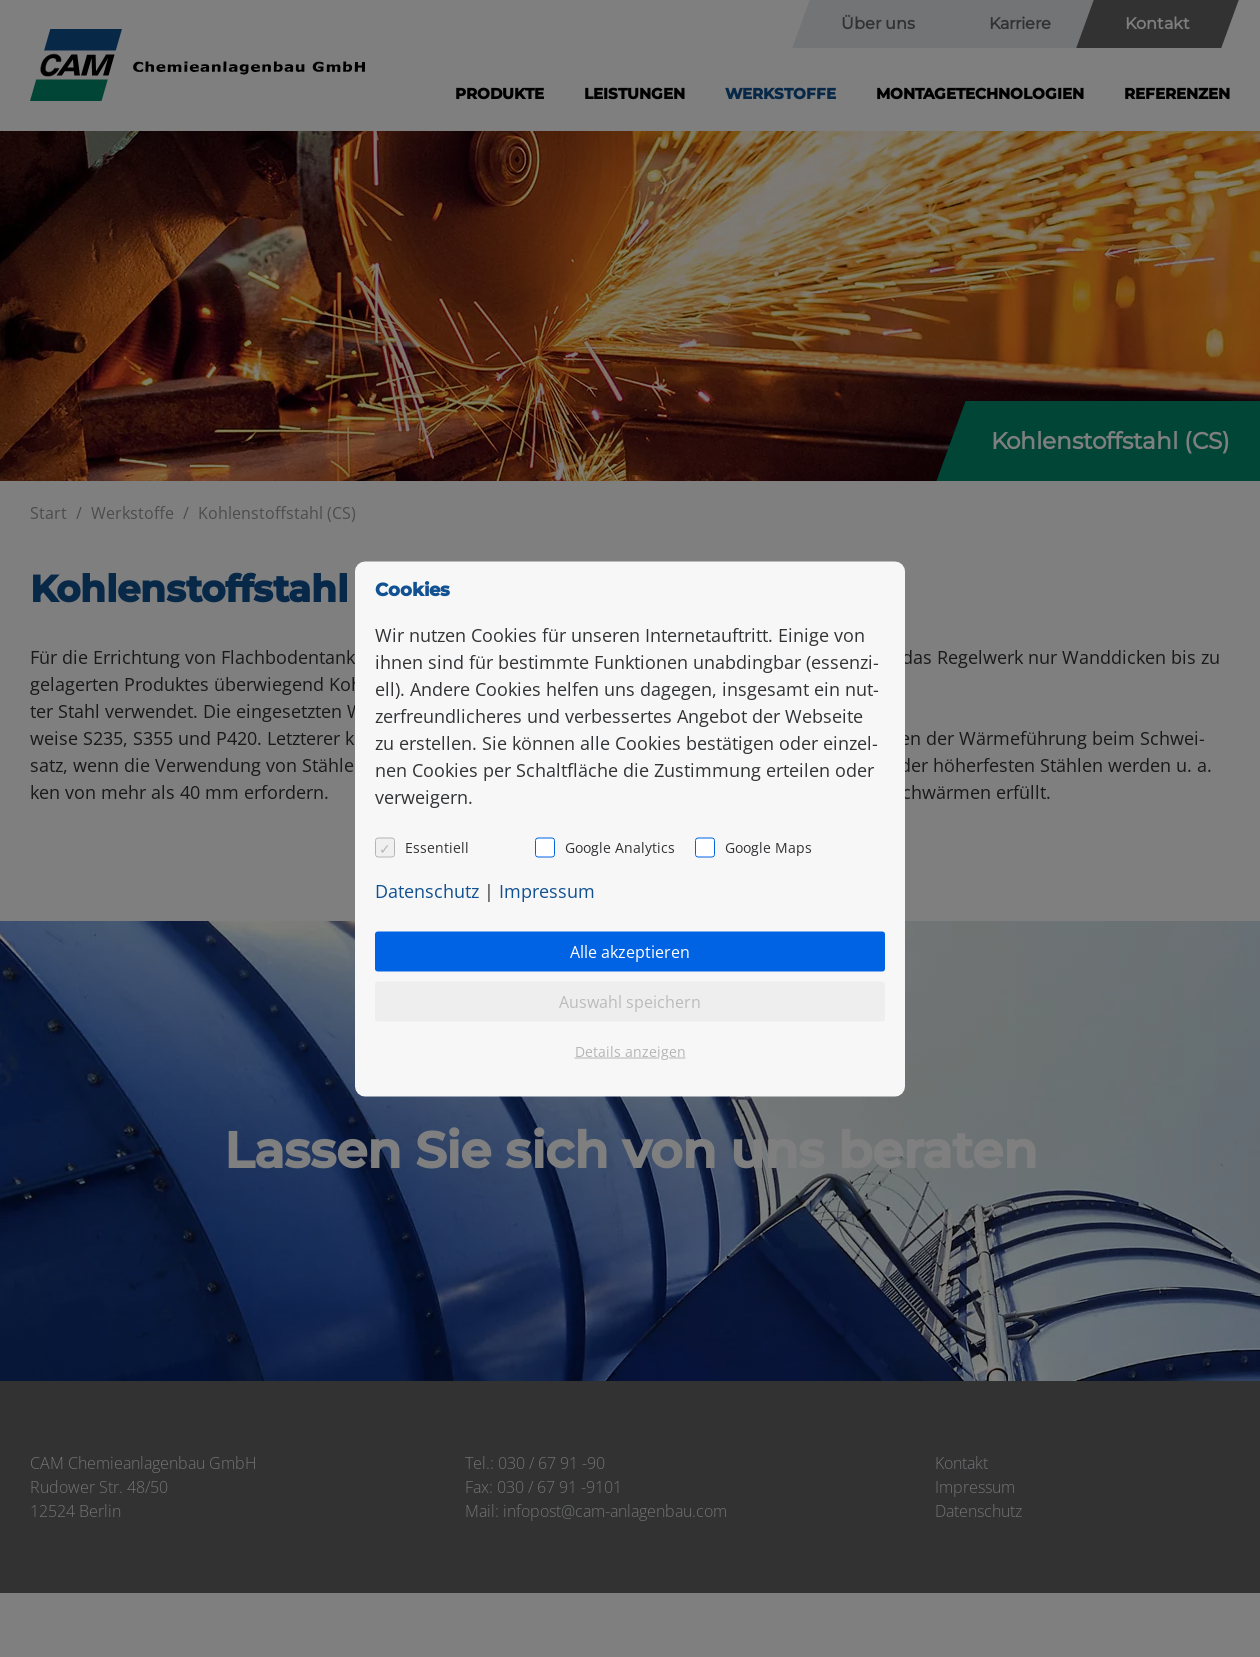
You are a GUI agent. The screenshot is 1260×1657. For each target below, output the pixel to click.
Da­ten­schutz (427, 890)
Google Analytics (620, 846)
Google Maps (768, 846)
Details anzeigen (630, 1050)
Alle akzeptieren (630, 951)
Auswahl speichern (630, 1001)
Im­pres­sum (547, 890)
